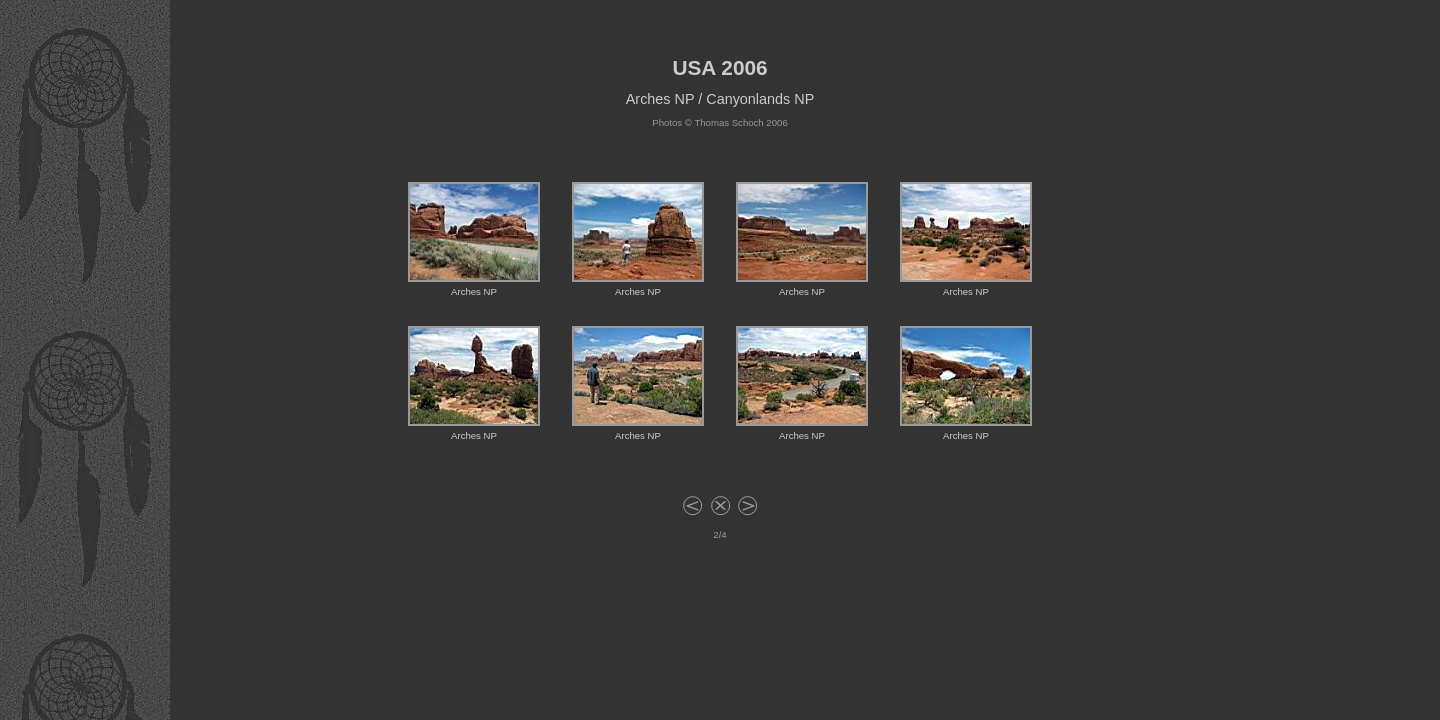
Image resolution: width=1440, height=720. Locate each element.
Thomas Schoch (728, 122)
